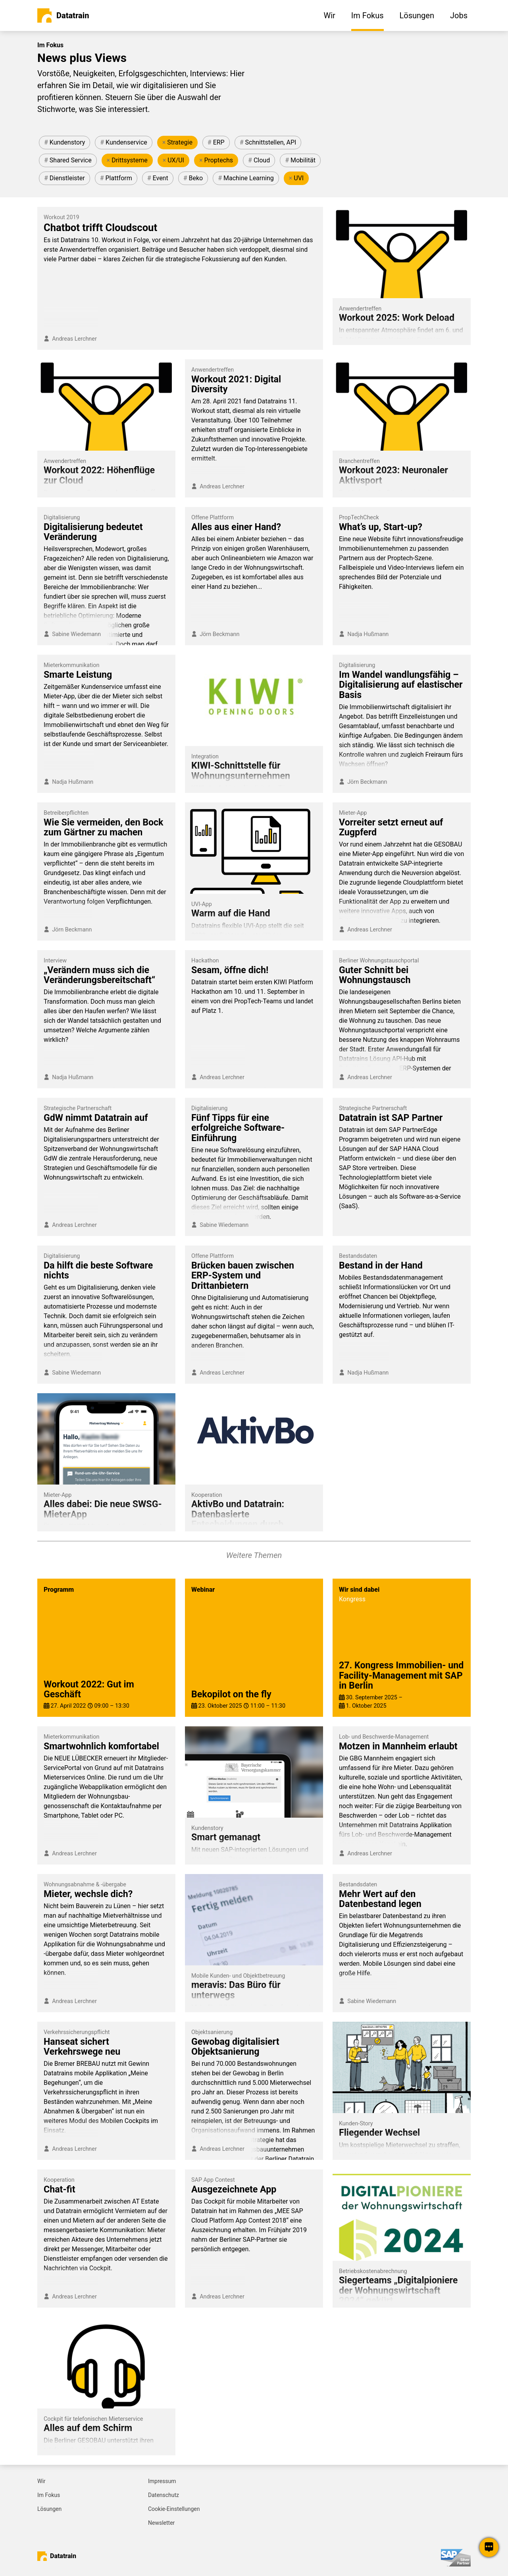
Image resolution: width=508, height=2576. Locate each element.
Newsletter (161, 2523)
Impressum (162, 2481)
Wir (41, 2481)
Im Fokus (48, 2495)
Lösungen (49, 2509)
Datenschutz (163, 2495)
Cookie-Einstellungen (174, 2509)
